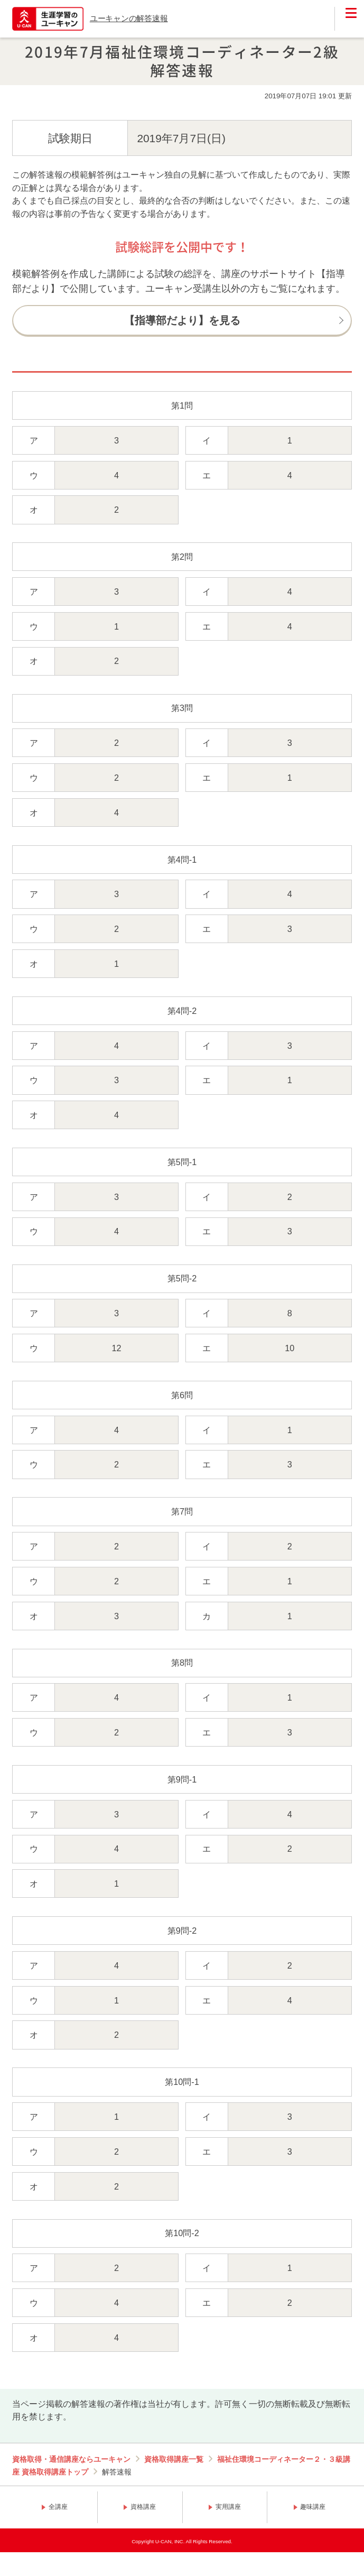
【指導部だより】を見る (182, 320)
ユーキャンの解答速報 (129, 18)
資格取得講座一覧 (173, 2459)
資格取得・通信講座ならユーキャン (71, 2459)
